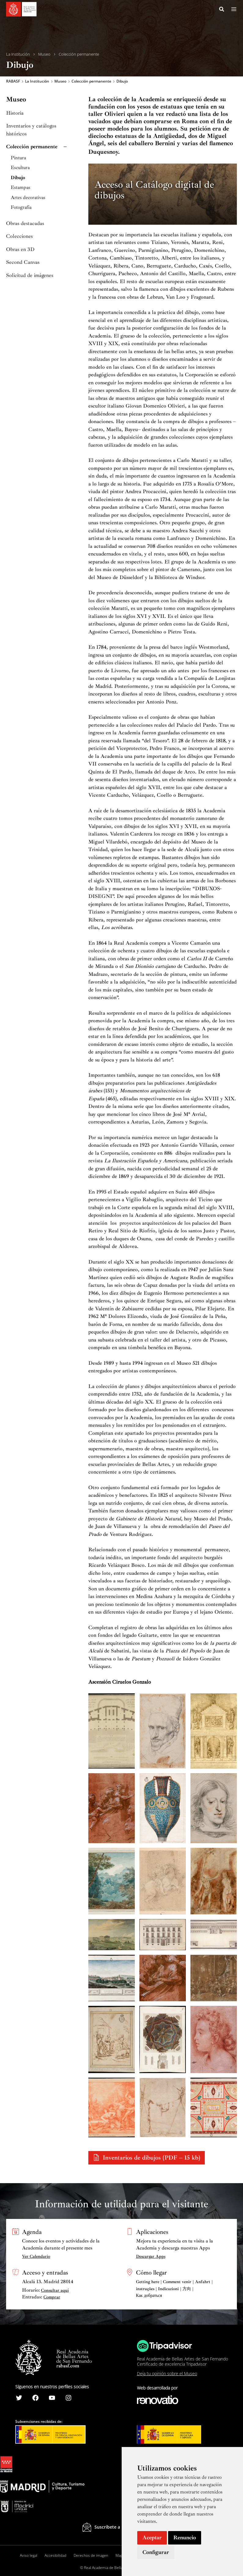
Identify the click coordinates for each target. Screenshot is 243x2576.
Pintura (18, 158)
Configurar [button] (155, 2552)
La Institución (18, 54)
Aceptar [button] (152, 2537)
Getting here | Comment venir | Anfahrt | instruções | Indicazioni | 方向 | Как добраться (174, 2288)
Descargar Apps (150, 2256)
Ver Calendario (36, 2256)
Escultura (20, 168)
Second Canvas (22, 262)
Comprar (51, 2297)
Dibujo (18, 178)
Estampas (20, 187)
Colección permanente (79, 54)
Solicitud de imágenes (29, 275)
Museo (44, 54)
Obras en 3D (20, 249)
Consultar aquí (55, 2290)
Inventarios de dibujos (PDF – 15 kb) (151, 2157)
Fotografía (21, 207)
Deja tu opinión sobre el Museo (167, 2373)
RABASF (13, 81)
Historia (15, 113)
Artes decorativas (28, 198)
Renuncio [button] (184, 2537)
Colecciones (19, 236)
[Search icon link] (222, 10)
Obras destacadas (25, 223)
